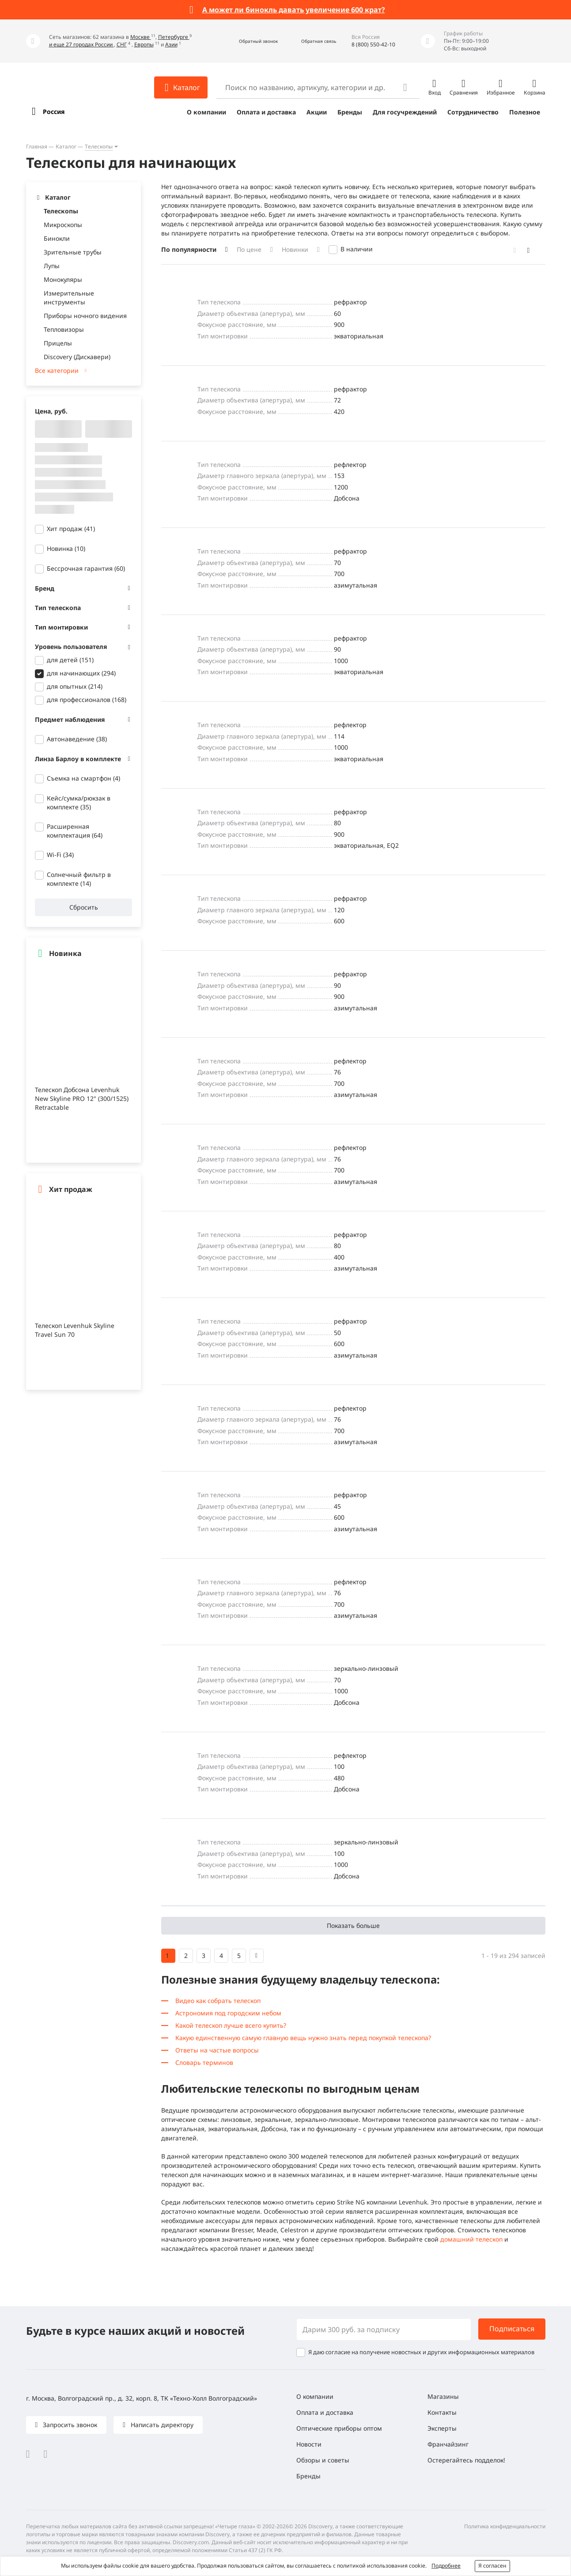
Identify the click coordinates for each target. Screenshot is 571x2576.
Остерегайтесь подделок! (466, 2460)
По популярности (188, 249)
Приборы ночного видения (85, 315)
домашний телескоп (471, 2239)
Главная (36, 146)
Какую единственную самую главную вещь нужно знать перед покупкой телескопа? (303, 2037)
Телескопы (99, 146)
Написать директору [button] (161, 2424)
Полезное (524, 112)
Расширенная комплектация (74, 830)
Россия (53, 111)
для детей (70, 660)
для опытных (74, 686)
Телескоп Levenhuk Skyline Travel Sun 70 (74, 1330)
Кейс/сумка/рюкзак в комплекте (78, 802)
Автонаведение (77, 739)
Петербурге (173, 37)
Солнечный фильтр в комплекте (79, 879)
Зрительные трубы (73, 252)
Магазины (443, 2396)
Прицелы (58, 343)
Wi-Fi (60, 854)
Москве (140, 37)
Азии (171, 44)
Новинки (295, 249)
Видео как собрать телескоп (218, 2000)
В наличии (356, 249)
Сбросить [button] (83, 907)
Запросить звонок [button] (69, 2424)
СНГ (122, 44)
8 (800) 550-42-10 (373, 44)
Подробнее (446, 2565)
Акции (316, 112)
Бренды (349, 112)
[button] (249, 41)
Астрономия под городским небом (228, 2013)
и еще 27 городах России (81, 44)
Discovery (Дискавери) (77, 357)
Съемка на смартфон (83, 778)
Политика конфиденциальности (504, 2526)
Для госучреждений (405, 112)
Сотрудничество (473, 112)
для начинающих (81, 673)
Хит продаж (71, 528)
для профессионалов (86, 699)
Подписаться (511, 2328)
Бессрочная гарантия (86, 568)
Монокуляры (63, 279)
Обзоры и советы (322, 2460)
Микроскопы (63, 224)
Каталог (66, 146)
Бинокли (57, 238)
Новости (308, 2444)
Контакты (442, 2412)
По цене (249, 249)
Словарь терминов (204, 2062)
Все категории (57, 370)
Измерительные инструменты (69, 297)
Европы (144, 44)
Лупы (52, 266)
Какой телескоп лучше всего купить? (230, 2025)
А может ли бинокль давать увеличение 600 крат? (293, 10)
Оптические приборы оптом (339, 2428)
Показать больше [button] (353, 1925)
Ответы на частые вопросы (217, 2050)
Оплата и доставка (266, 112)
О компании (206, 112)
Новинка (66, 548)
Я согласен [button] (492, 2565)
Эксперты (442, 2428)
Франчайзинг (448, 2444)
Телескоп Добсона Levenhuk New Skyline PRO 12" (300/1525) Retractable (82, 1098)
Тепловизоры (64, 329)
